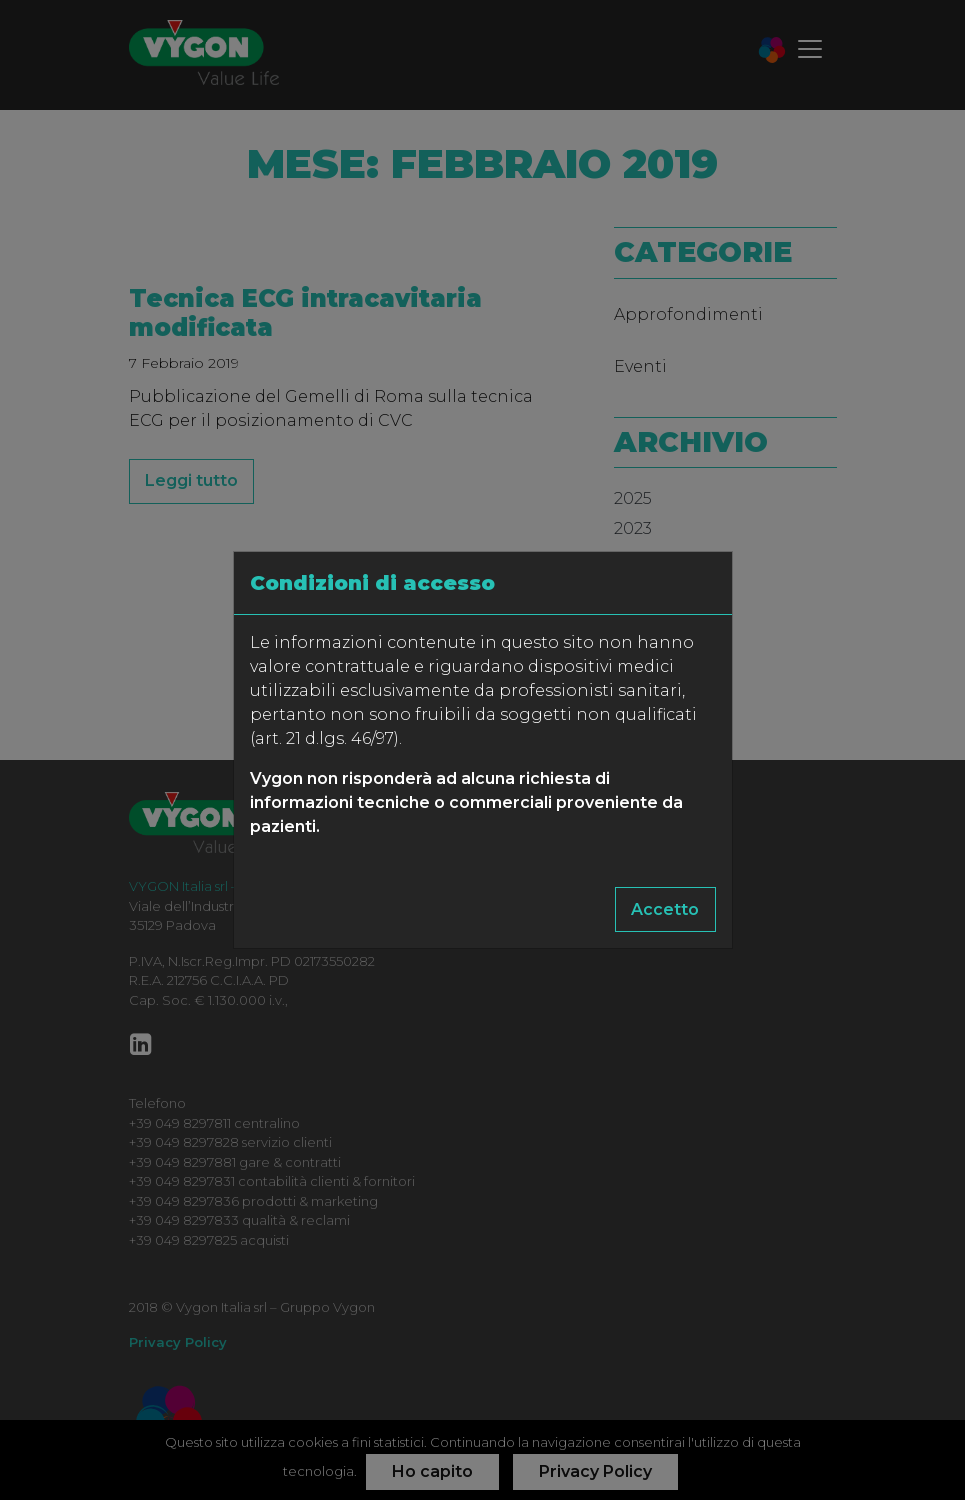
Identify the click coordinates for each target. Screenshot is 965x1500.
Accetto (665, 909)
